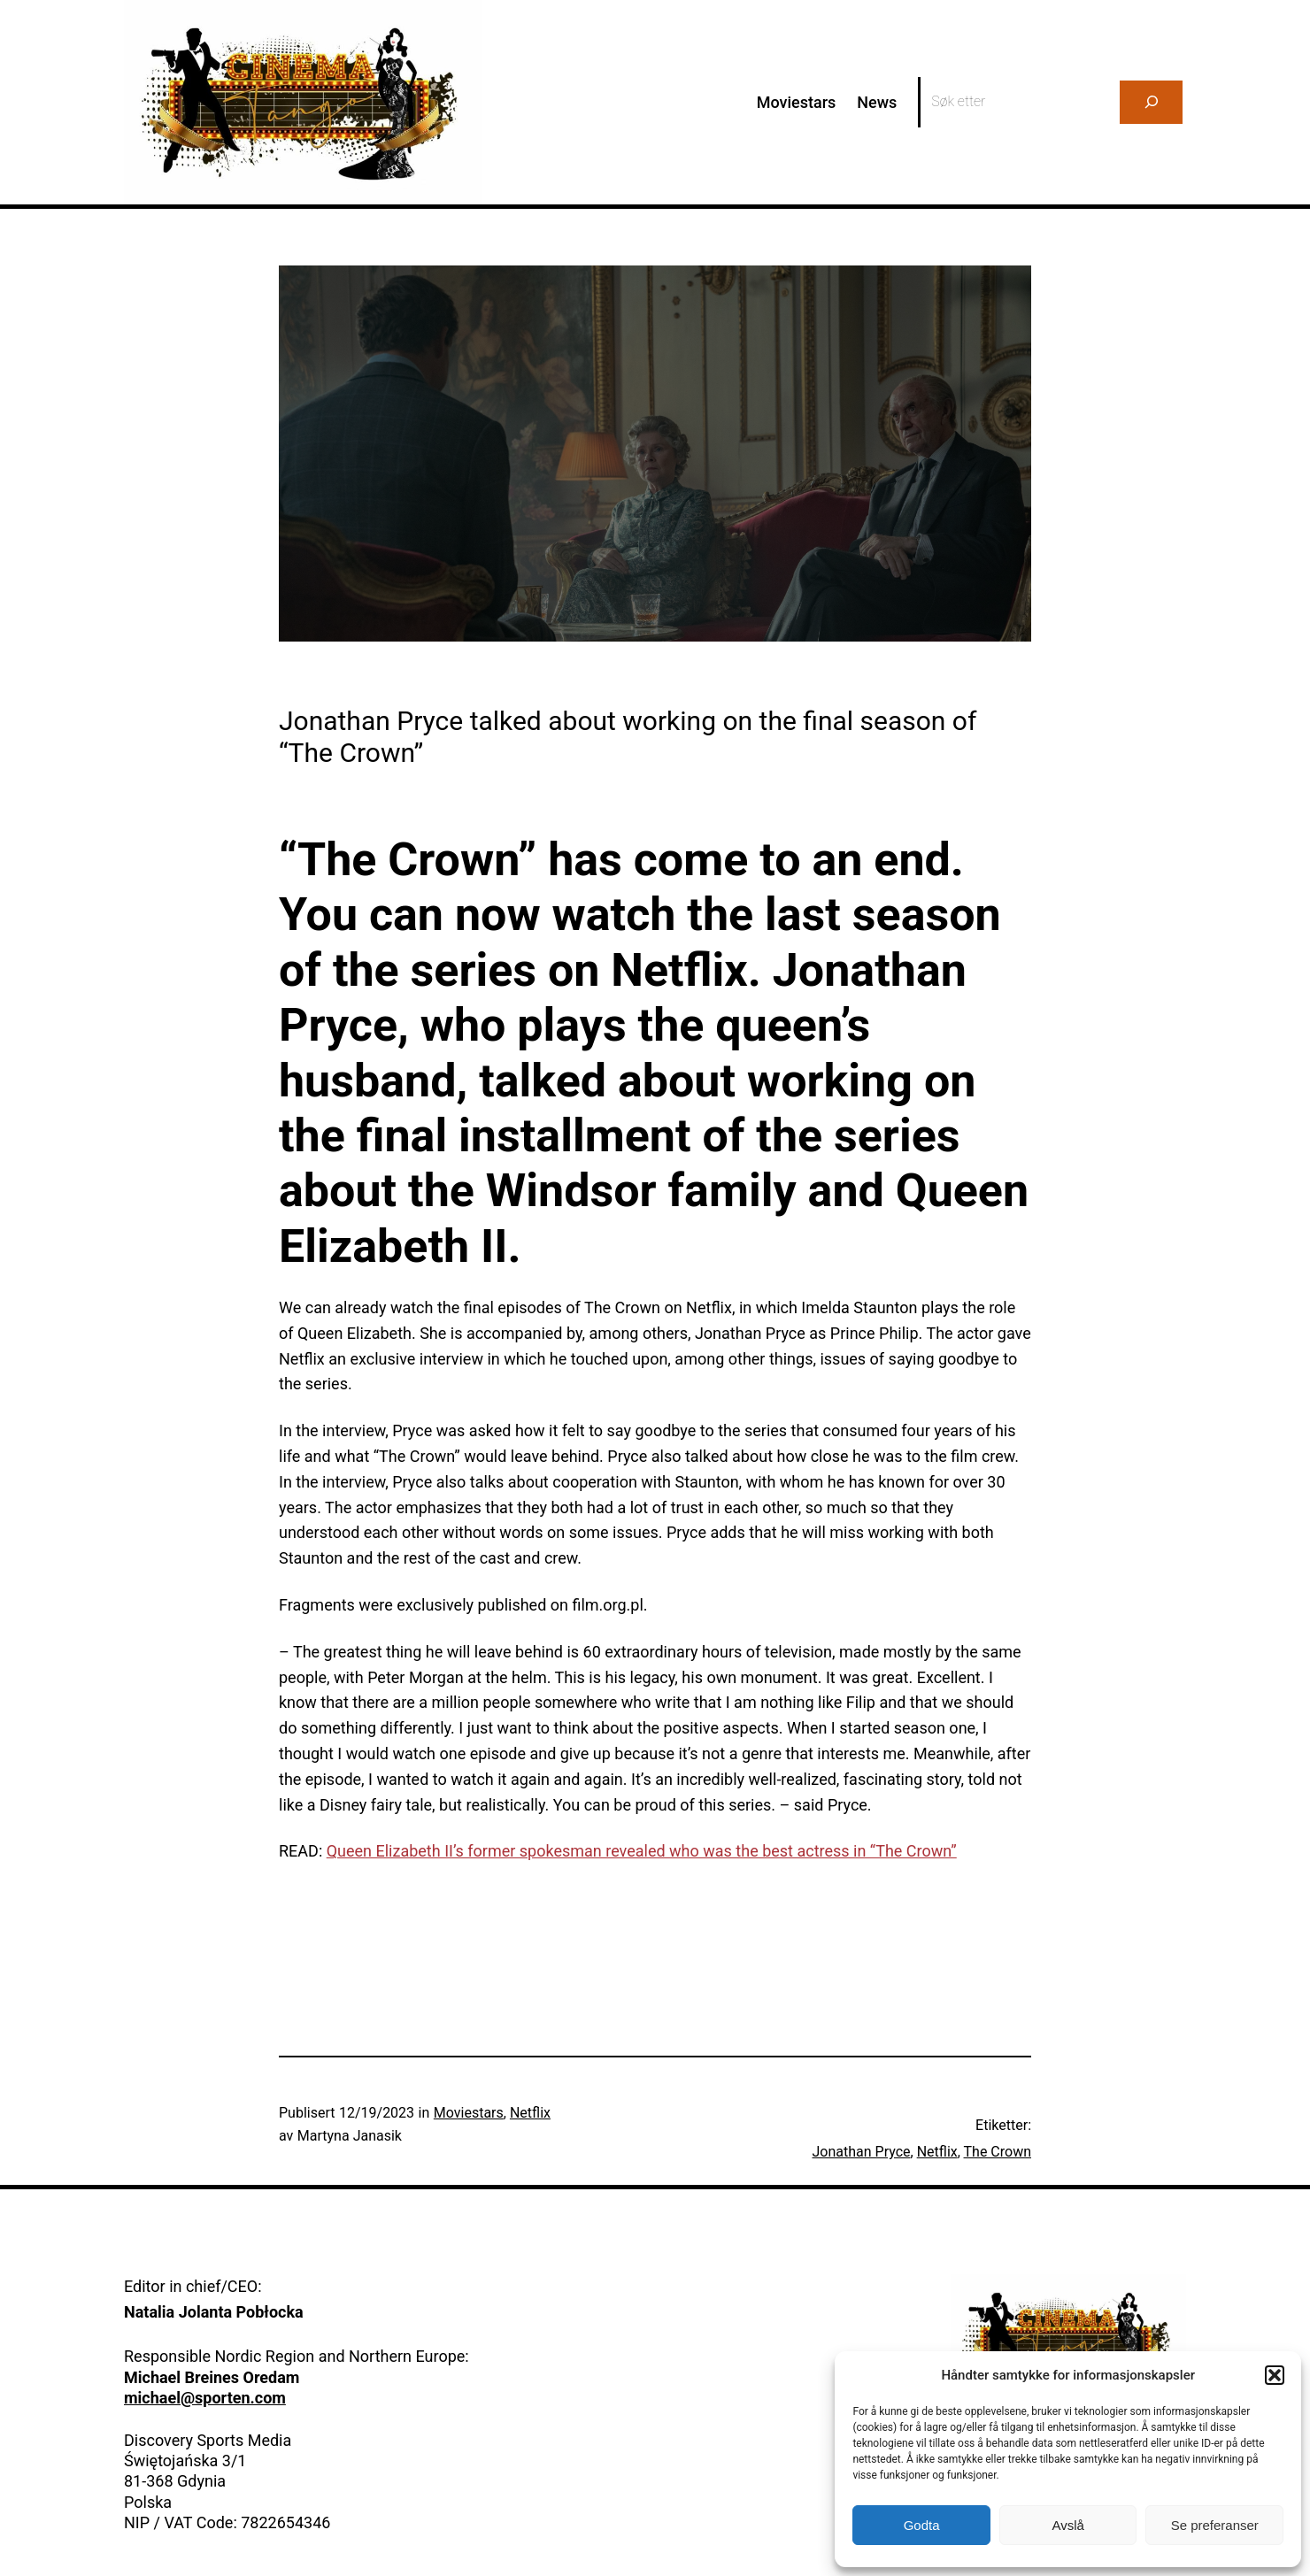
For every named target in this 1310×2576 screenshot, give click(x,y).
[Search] (1151, 102)
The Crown (997, 2151)
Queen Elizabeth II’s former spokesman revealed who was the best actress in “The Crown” (642, 1851)
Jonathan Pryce (862, 2151)
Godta (922, 2525)
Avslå (1067, 2525)
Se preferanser (1215, 2525)
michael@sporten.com (205, 2397)
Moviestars (469, 2112)
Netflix (530, 2112)
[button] (1274, 2375)
